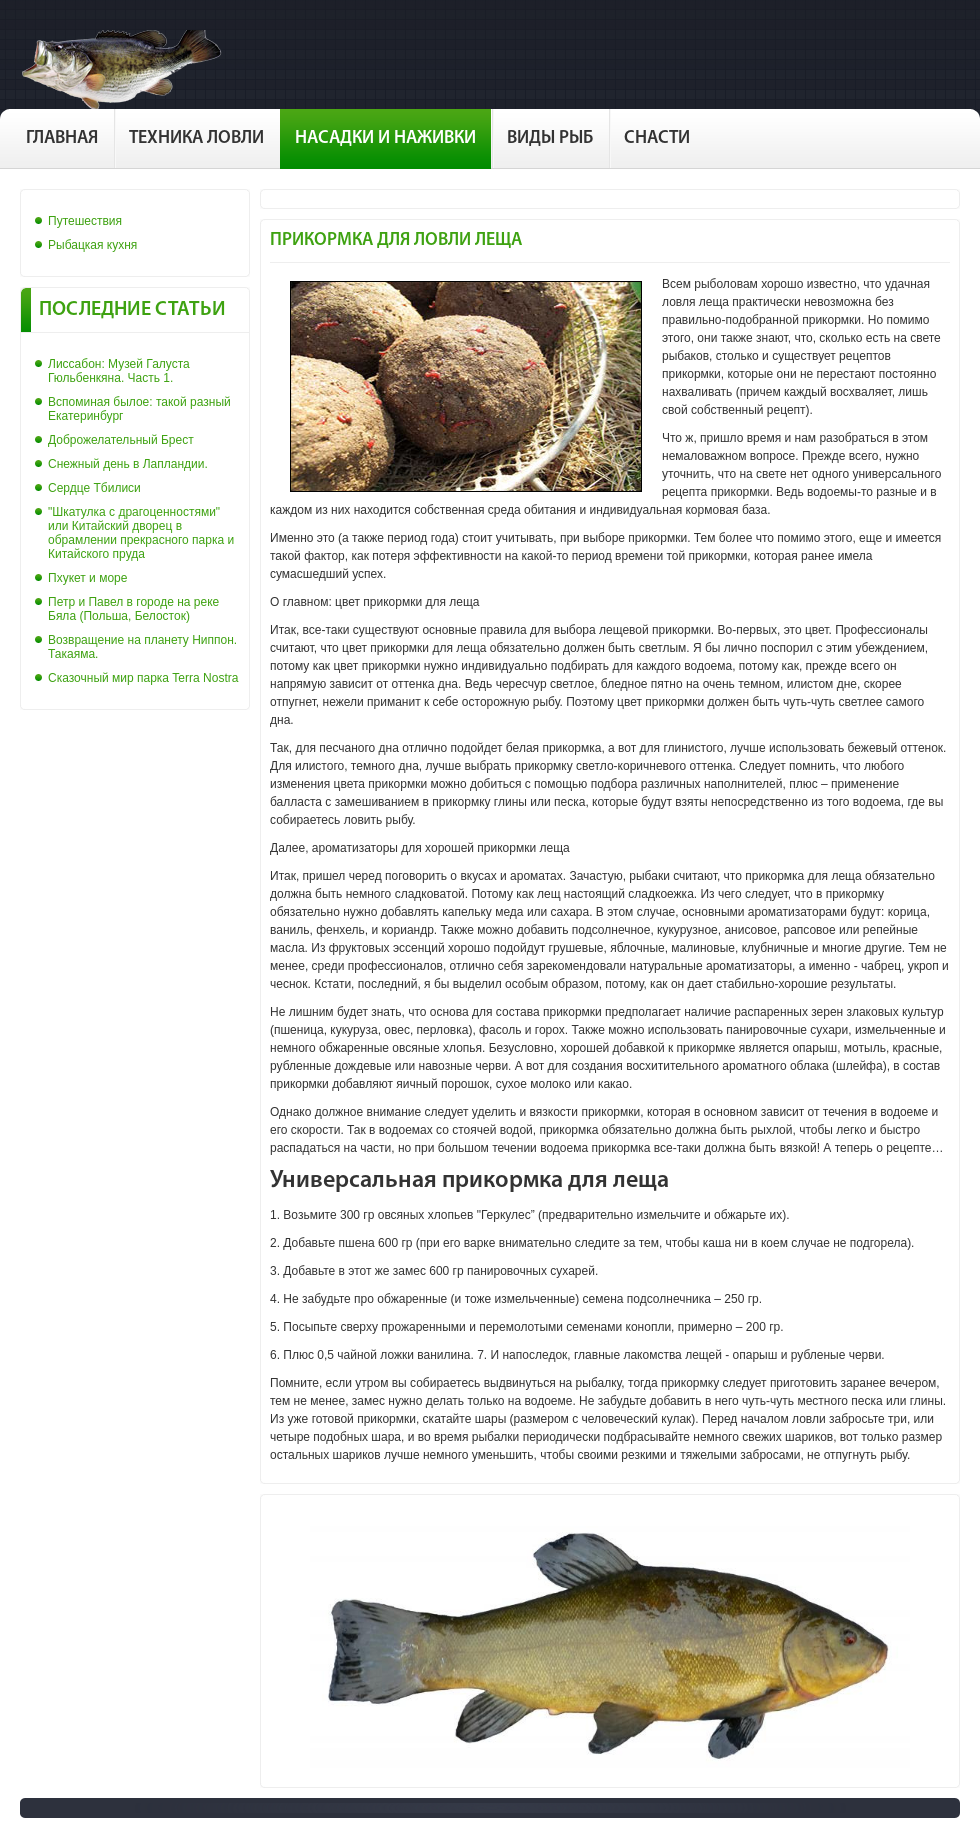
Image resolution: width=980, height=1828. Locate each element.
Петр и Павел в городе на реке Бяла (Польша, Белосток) (133, 609)
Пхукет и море (87, 578)
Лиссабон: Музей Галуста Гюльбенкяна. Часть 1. (119, 371)
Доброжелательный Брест (121, 440)
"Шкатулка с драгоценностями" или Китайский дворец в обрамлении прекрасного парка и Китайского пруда (141, 533)
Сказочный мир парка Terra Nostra (143, 678)
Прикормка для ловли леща (396, 240)
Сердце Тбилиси (94, 488)
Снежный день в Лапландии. (128, 464)
